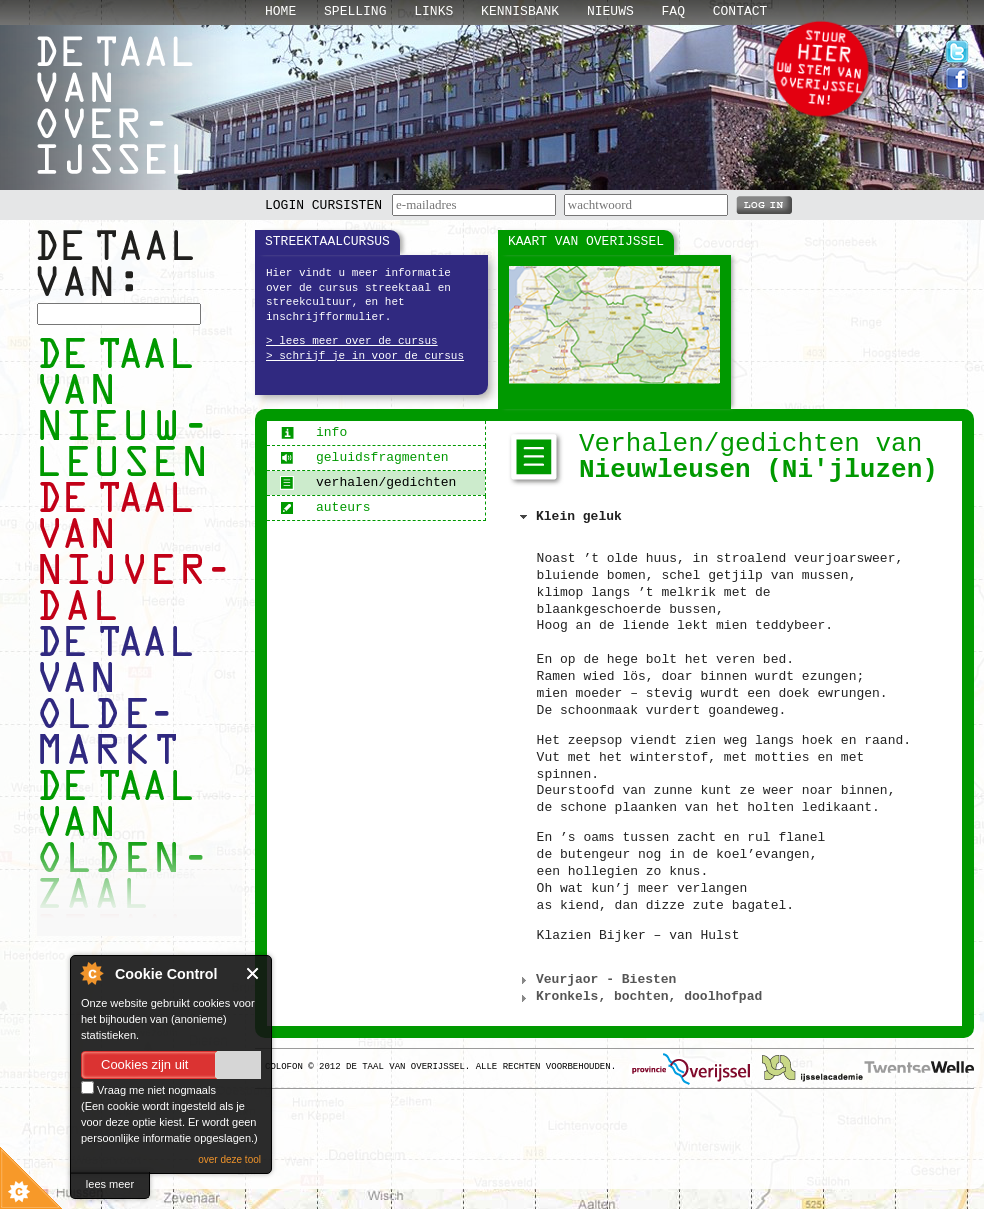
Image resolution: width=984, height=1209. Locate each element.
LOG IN (764, 204)
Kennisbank (520, 11)
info (313, 432)
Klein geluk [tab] (568, 517)
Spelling (355, 11)
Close (253, 973)
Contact (740, 11)
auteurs (325, 507)
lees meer (110, 1184)
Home (280, 11)
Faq (673, 11)
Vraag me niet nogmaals (148, 1090)
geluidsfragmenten (364, 457)
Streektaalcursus (327, 241)
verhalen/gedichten (368, 482)
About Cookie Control (91, 973)
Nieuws (610, 11)
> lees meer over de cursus (352, 341)
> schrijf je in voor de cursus (365, 356)
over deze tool (229, 1159)
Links (433, 11)
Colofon (284, 1067)
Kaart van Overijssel (586, 241)
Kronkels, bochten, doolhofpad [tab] (639, 997)
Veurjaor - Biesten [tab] (596, 980)
